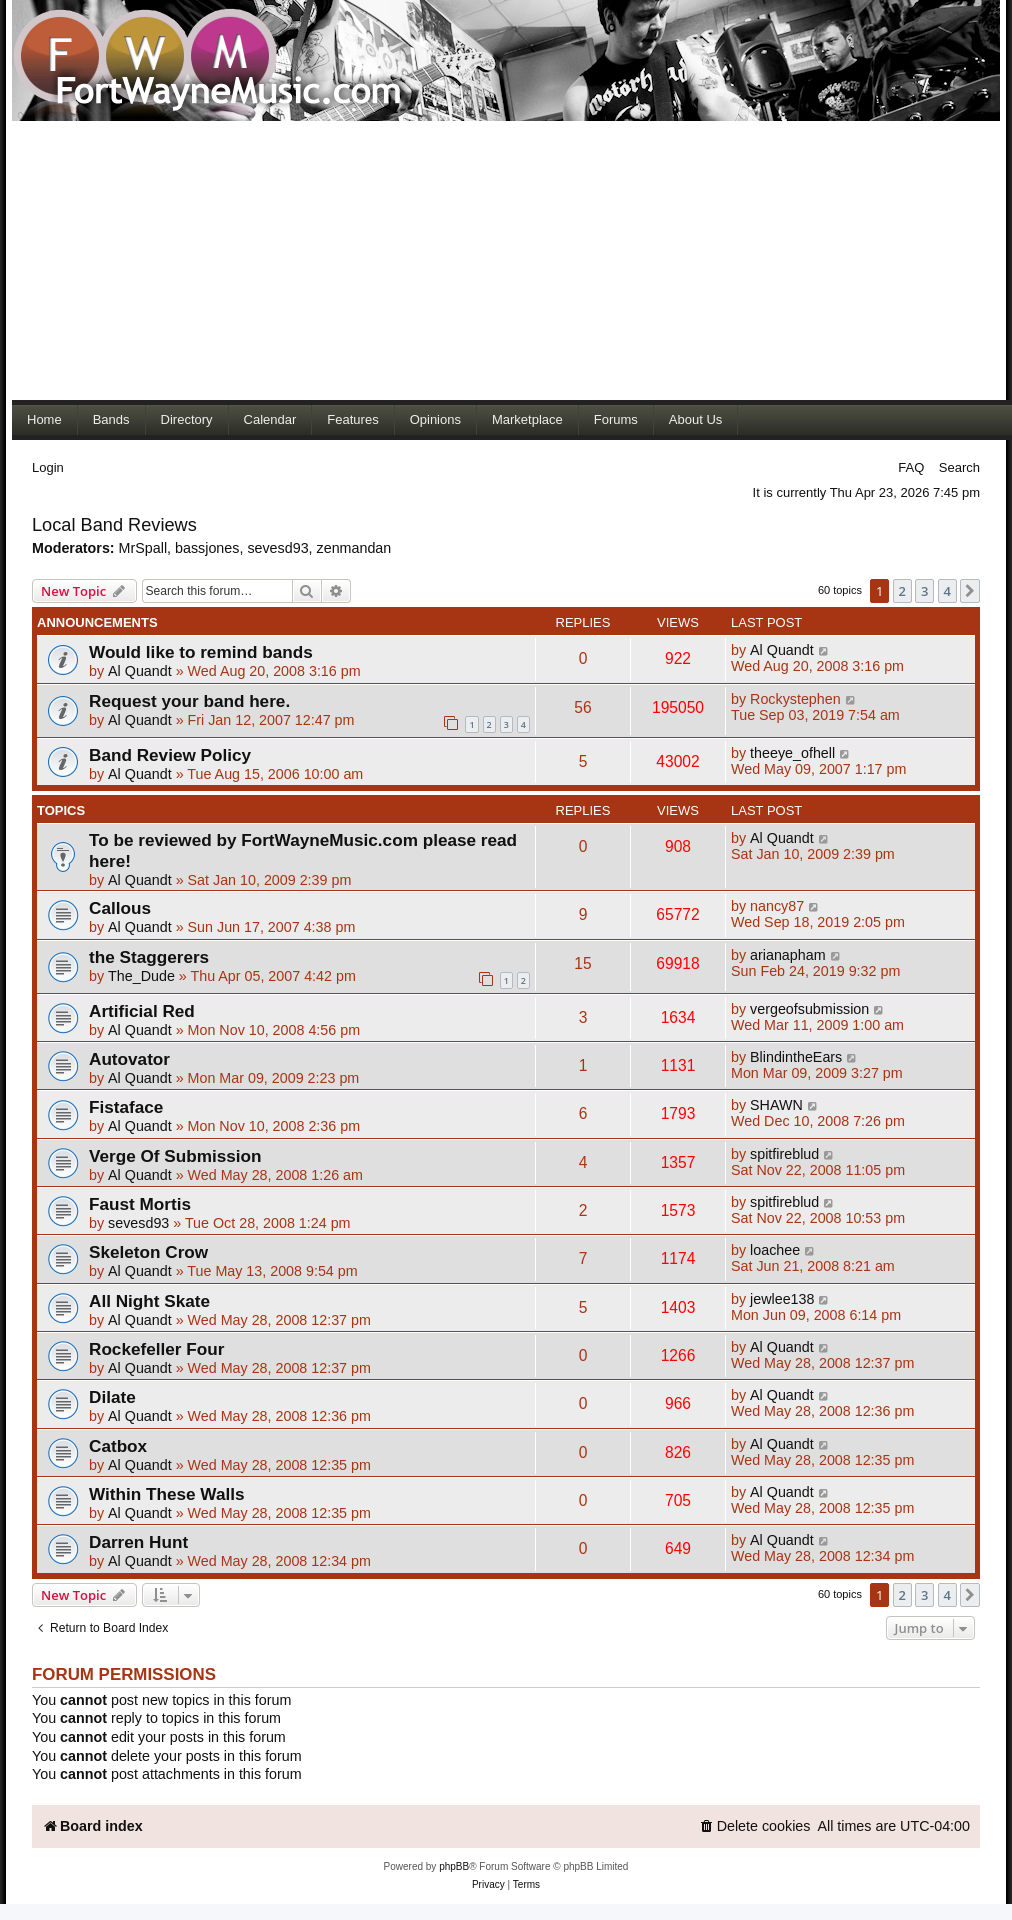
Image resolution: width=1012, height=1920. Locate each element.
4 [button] (947, 591)
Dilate (112, 1397)
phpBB (454, 1866)
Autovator (129, 1059)
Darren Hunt (138, 1542)
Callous (120, 908)
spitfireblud (784, 1154)
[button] (970, 591)
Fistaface (126, 1107)
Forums (616, 419)
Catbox (118, 1446)
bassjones (207, 548)
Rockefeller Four (156, 1349)
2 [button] (902, 591)
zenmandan (354, 548)
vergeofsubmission (809, 1009)
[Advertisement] (438, 260)
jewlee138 (782, 1299)
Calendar (270, 419)
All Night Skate (149, 1301)
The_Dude (141, 976)
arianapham (788, 955)
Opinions (435, 419)
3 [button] (924, 591)
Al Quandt (140, 671)
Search (959, 467)
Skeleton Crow (148, 1252)
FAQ (911, 467)
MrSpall (143, 548)
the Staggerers (149, 957)
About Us (695, 419)
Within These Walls (167, 1494)
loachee (775, 1250)
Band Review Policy (170, 755)
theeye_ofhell (792, 753)
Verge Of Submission (175, 1156)
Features (352, 419)
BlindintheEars (796, 1057)
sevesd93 (277, 548)
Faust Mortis (140, 1204)
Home (44, 419)
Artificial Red (142, 1011)
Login (48, 467)
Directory (187, 419)
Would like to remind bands (201, 652)
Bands (111, 419)
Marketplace (527, 419)
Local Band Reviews (114, 525)
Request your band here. (189, 701)
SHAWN (776, 1105)
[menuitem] (755, 1826)
